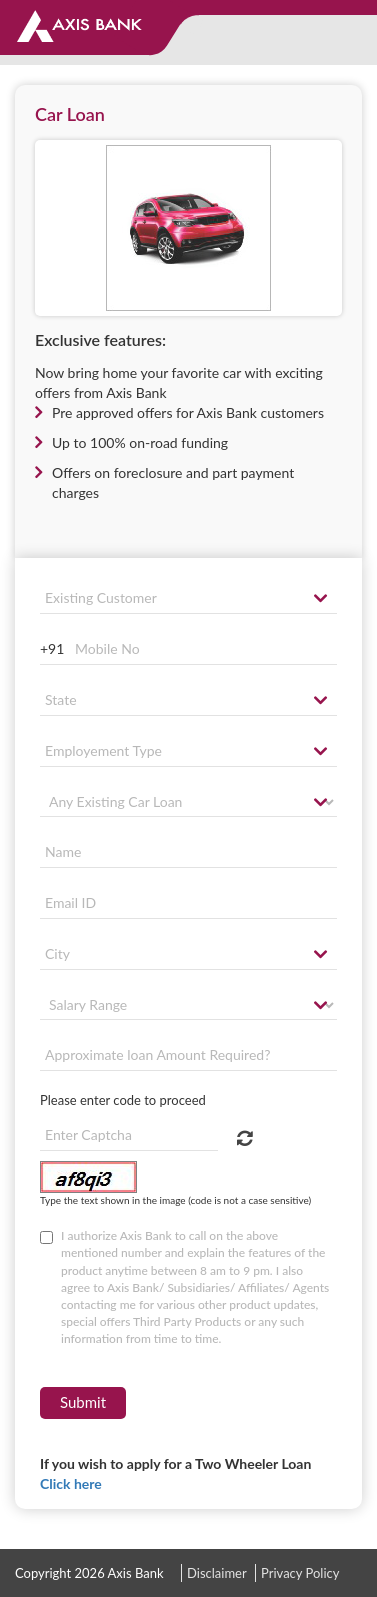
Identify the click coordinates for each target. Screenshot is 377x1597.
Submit (83, 1402)
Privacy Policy (300, 1573)
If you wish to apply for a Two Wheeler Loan (175, 1473)
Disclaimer (217, 1573)
